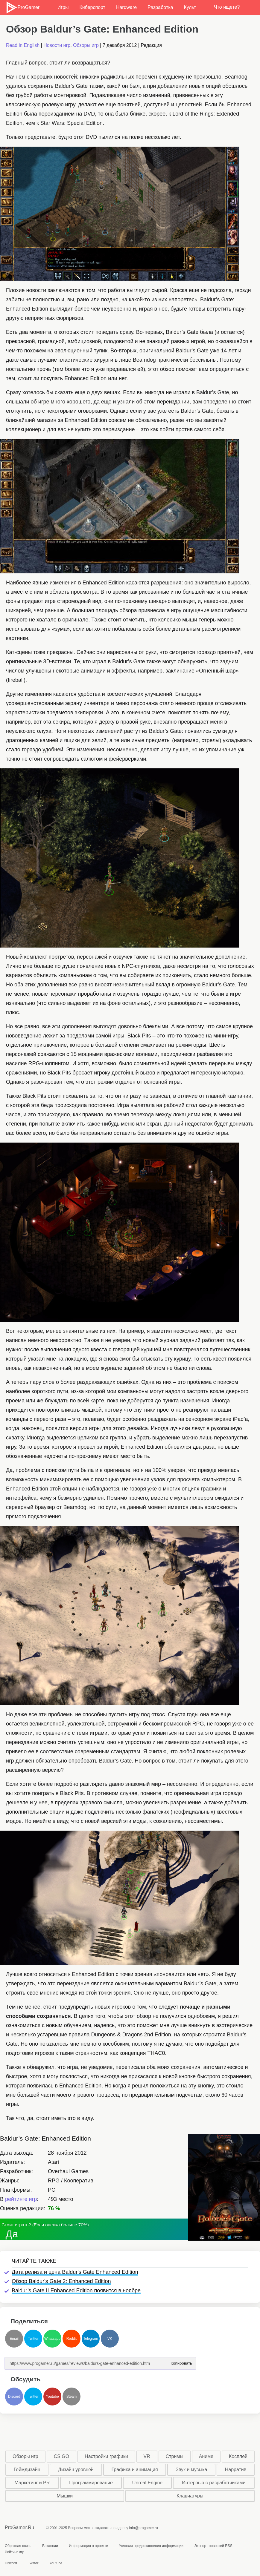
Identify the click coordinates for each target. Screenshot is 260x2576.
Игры (63, 7)
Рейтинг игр (14, 2552)
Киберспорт (92, 7)
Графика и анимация (135, 2469)
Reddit (71, 2338)
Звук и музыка (191, 2469)
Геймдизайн (27, 2469)
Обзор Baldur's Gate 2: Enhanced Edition (61, 2281)
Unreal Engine (147, 2482)
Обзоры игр (86, 45)
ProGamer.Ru (19, 2527)
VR (147, 2456)
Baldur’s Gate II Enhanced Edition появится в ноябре (76, 2290)
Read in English (22, 45)
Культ (190, 7)
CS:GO (61, 2456)
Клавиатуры (190, 2495)
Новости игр (56, 45)
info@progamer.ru (143, 2528)
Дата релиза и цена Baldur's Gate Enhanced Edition (75, 2272)
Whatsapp (52, 2338)
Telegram (90, 2338)
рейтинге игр (21, 2199)
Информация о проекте (88, 2546)
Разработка (160, 7)
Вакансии (50, 2546)
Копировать (181, 2361)
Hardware (126, 7)
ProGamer (22, 7)
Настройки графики (106, 2456)
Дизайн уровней (76, 2469)
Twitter (33, 2338)
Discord (14, 2396)
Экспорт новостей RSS (213, 2546)
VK (109, 2338)
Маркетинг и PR (32, 2482)
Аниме (206, 2456)
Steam (71, 2396)
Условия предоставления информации (151, 2546)
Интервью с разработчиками (213, 2482)
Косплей (238, 2456)
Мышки (65, 2495)
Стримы (174, 2456)
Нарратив (236, 2469)
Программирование (91, 2482)
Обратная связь (18, 2546)
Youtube (52, 2396)
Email (14, 2338)
